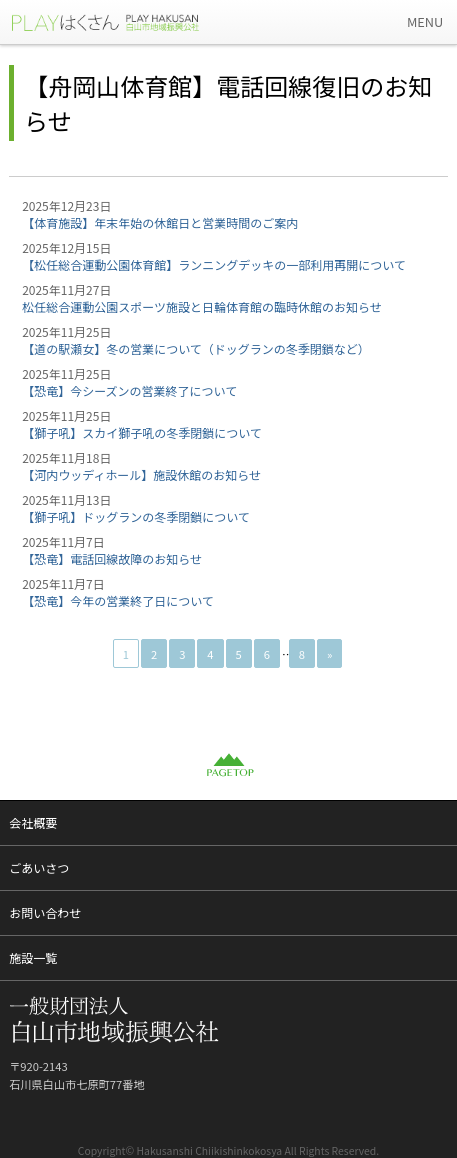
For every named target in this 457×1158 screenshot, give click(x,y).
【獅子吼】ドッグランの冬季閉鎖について (136, 516)
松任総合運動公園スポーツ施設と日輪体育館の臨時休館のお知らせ (202, 306)
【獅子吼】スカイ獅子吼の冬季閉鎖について (142, 432)
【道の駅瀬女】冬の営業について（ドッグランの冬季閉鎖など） (196, 348)
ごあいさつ (39, 867)
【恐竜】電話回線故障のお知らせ (112, 558)
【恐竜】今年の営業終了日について (118, 600)
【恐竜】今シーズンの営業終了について (129, 390)
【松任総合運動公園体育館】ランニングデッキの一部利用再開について (214, 264)
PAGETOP (229, 765)
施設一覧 (33, 957)
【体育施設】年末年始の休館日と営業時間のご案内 (160, 222)
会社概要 (33, 822)
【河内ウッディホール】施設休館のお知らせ (141, 474)
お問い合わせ (45, 912)
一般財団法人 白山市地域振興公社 (120, 22)
